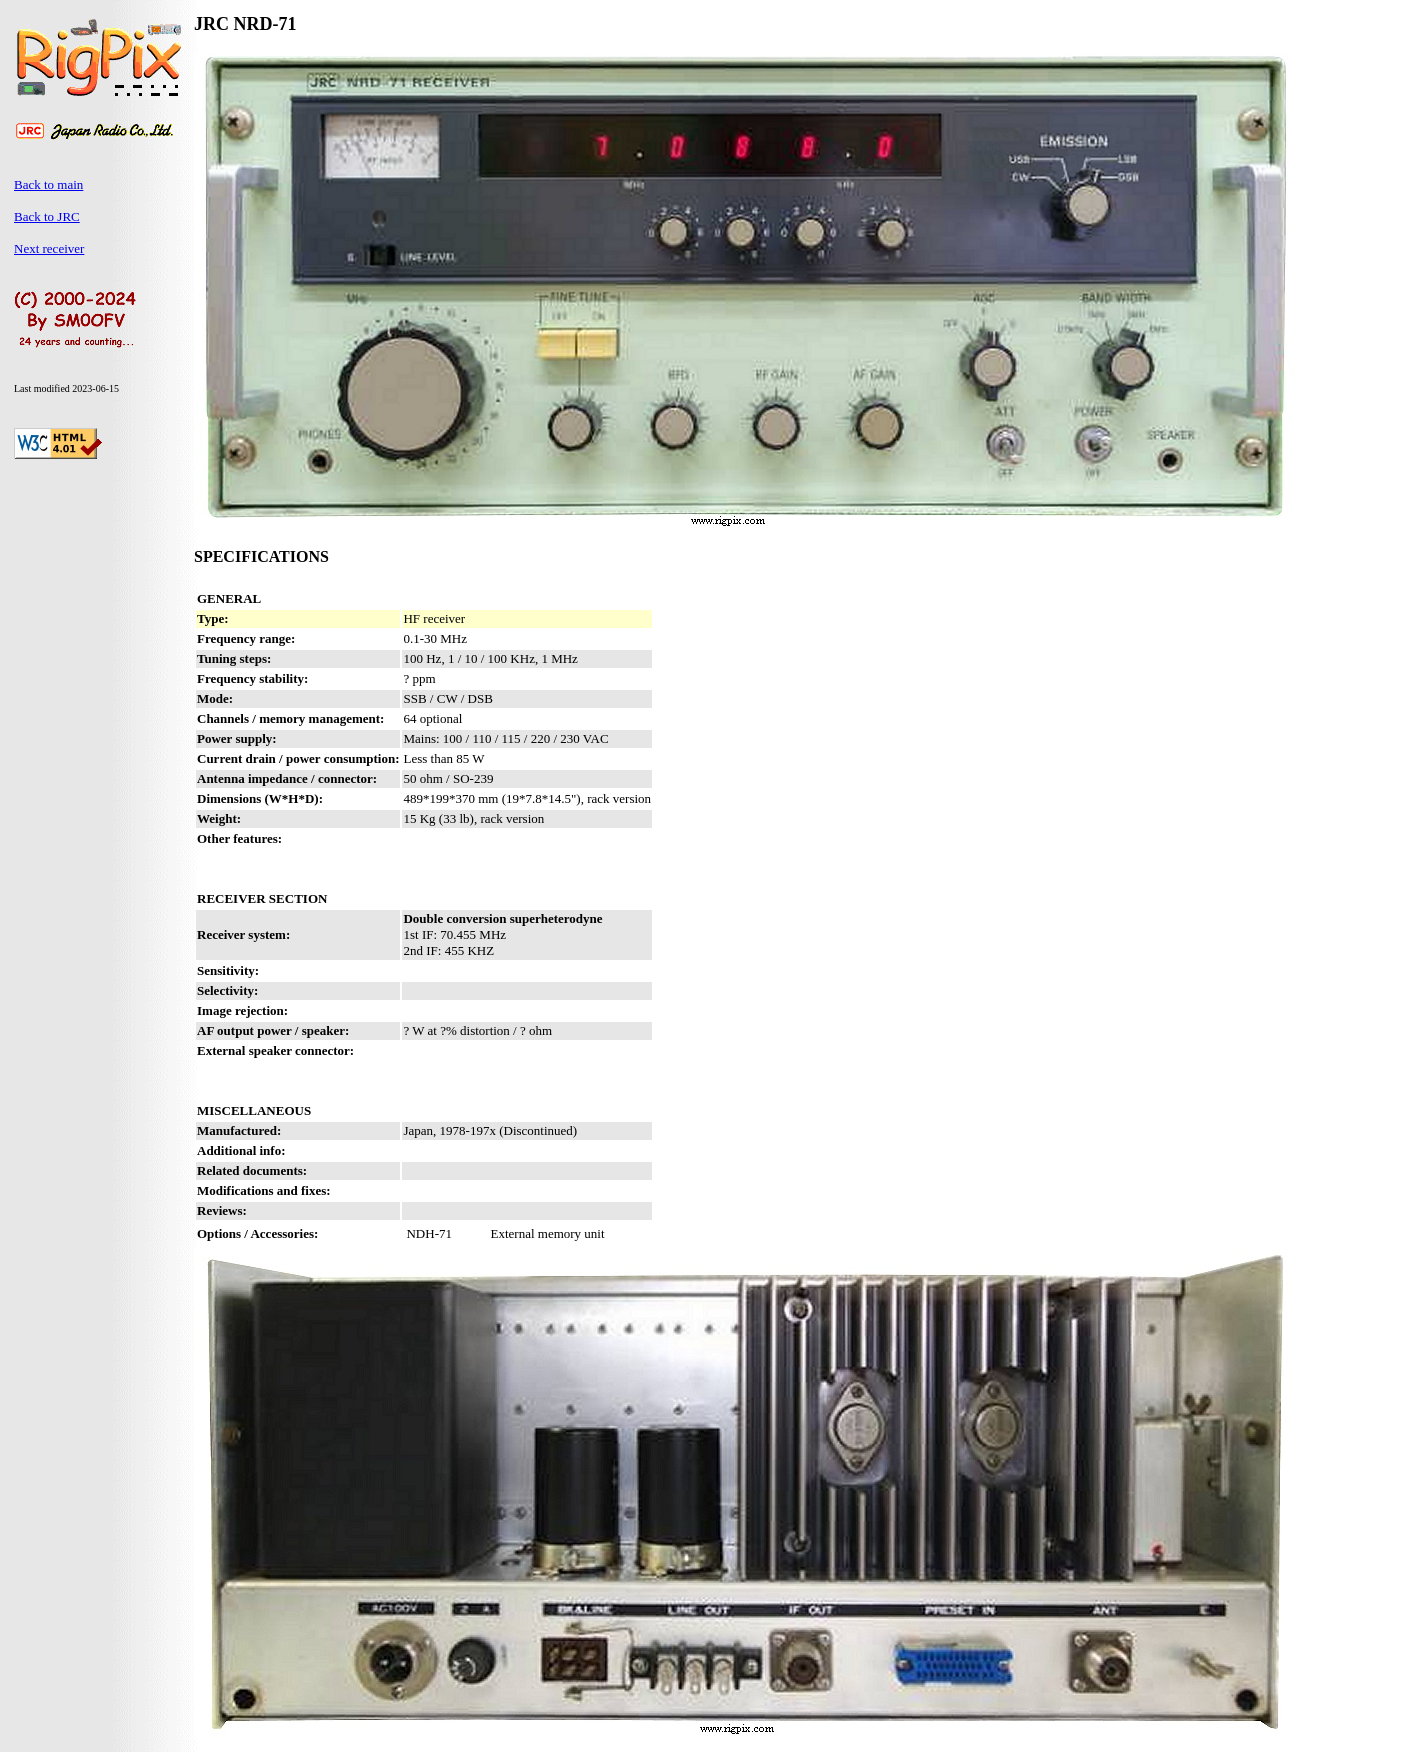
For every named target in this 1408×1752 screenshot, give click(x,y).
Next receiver (49, 248)
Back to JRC (47, 216)
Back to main (48, 184)
